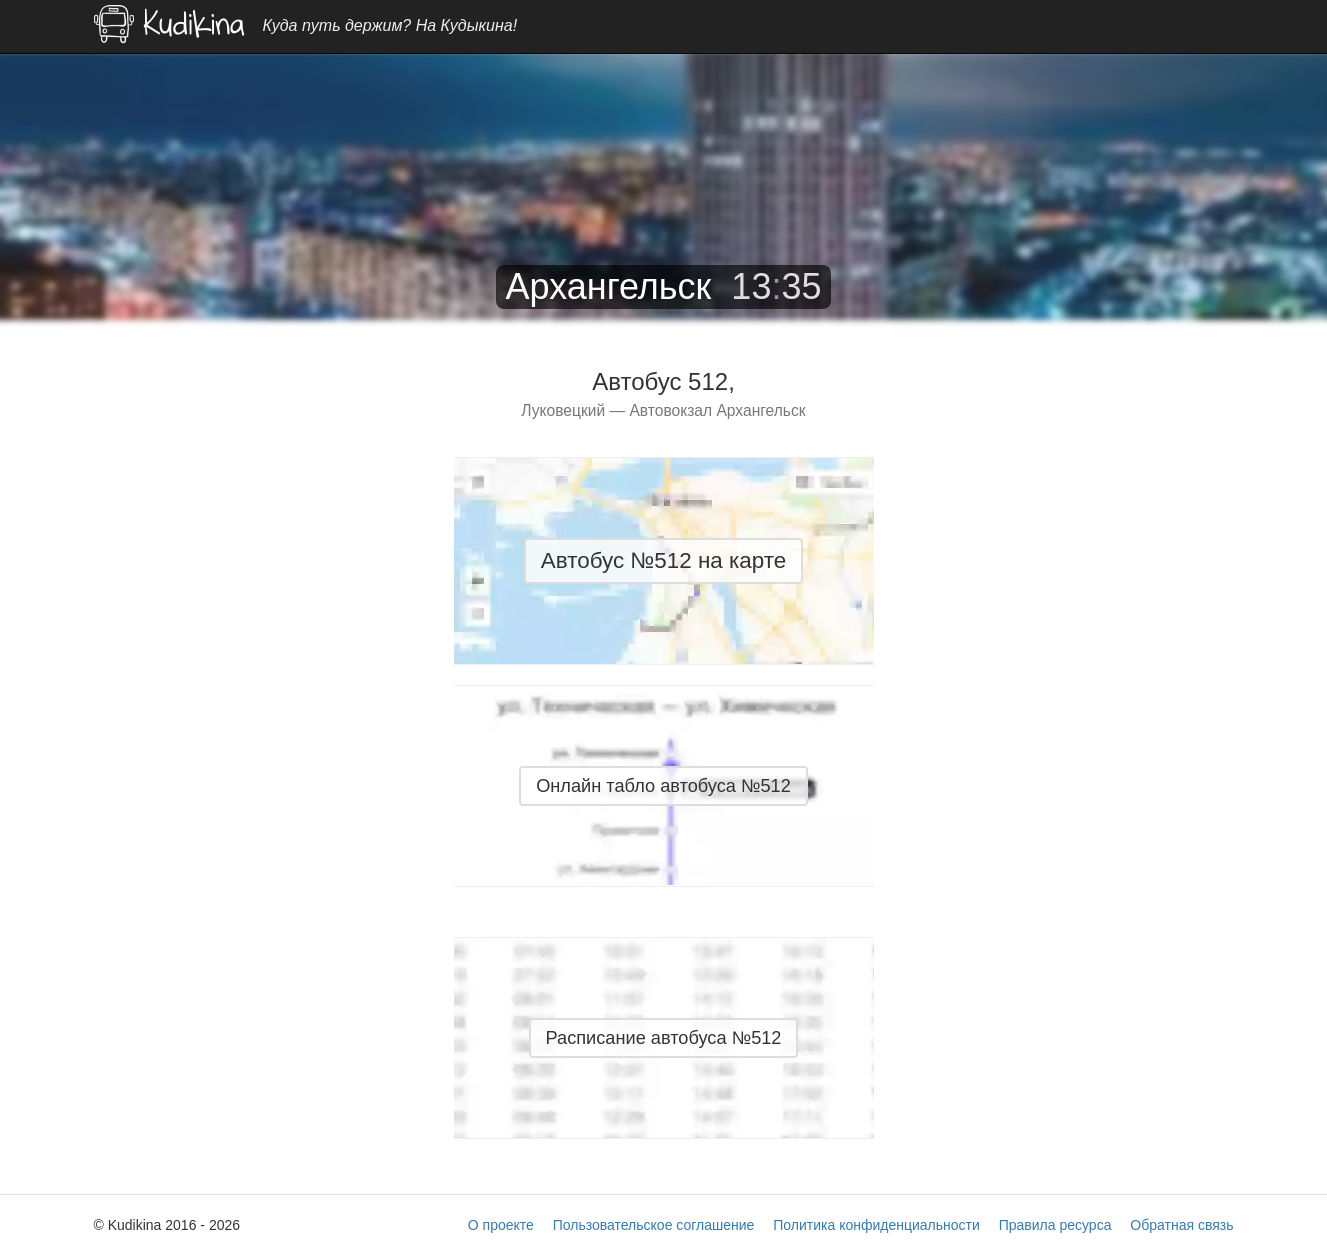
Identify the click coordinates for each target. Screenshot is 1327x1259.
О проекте (501, 1225)
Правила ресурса (1055, 1225)
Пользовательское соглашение (654, 1225)
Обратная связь (1181, 1225)
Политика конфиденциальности (876, 1225)
